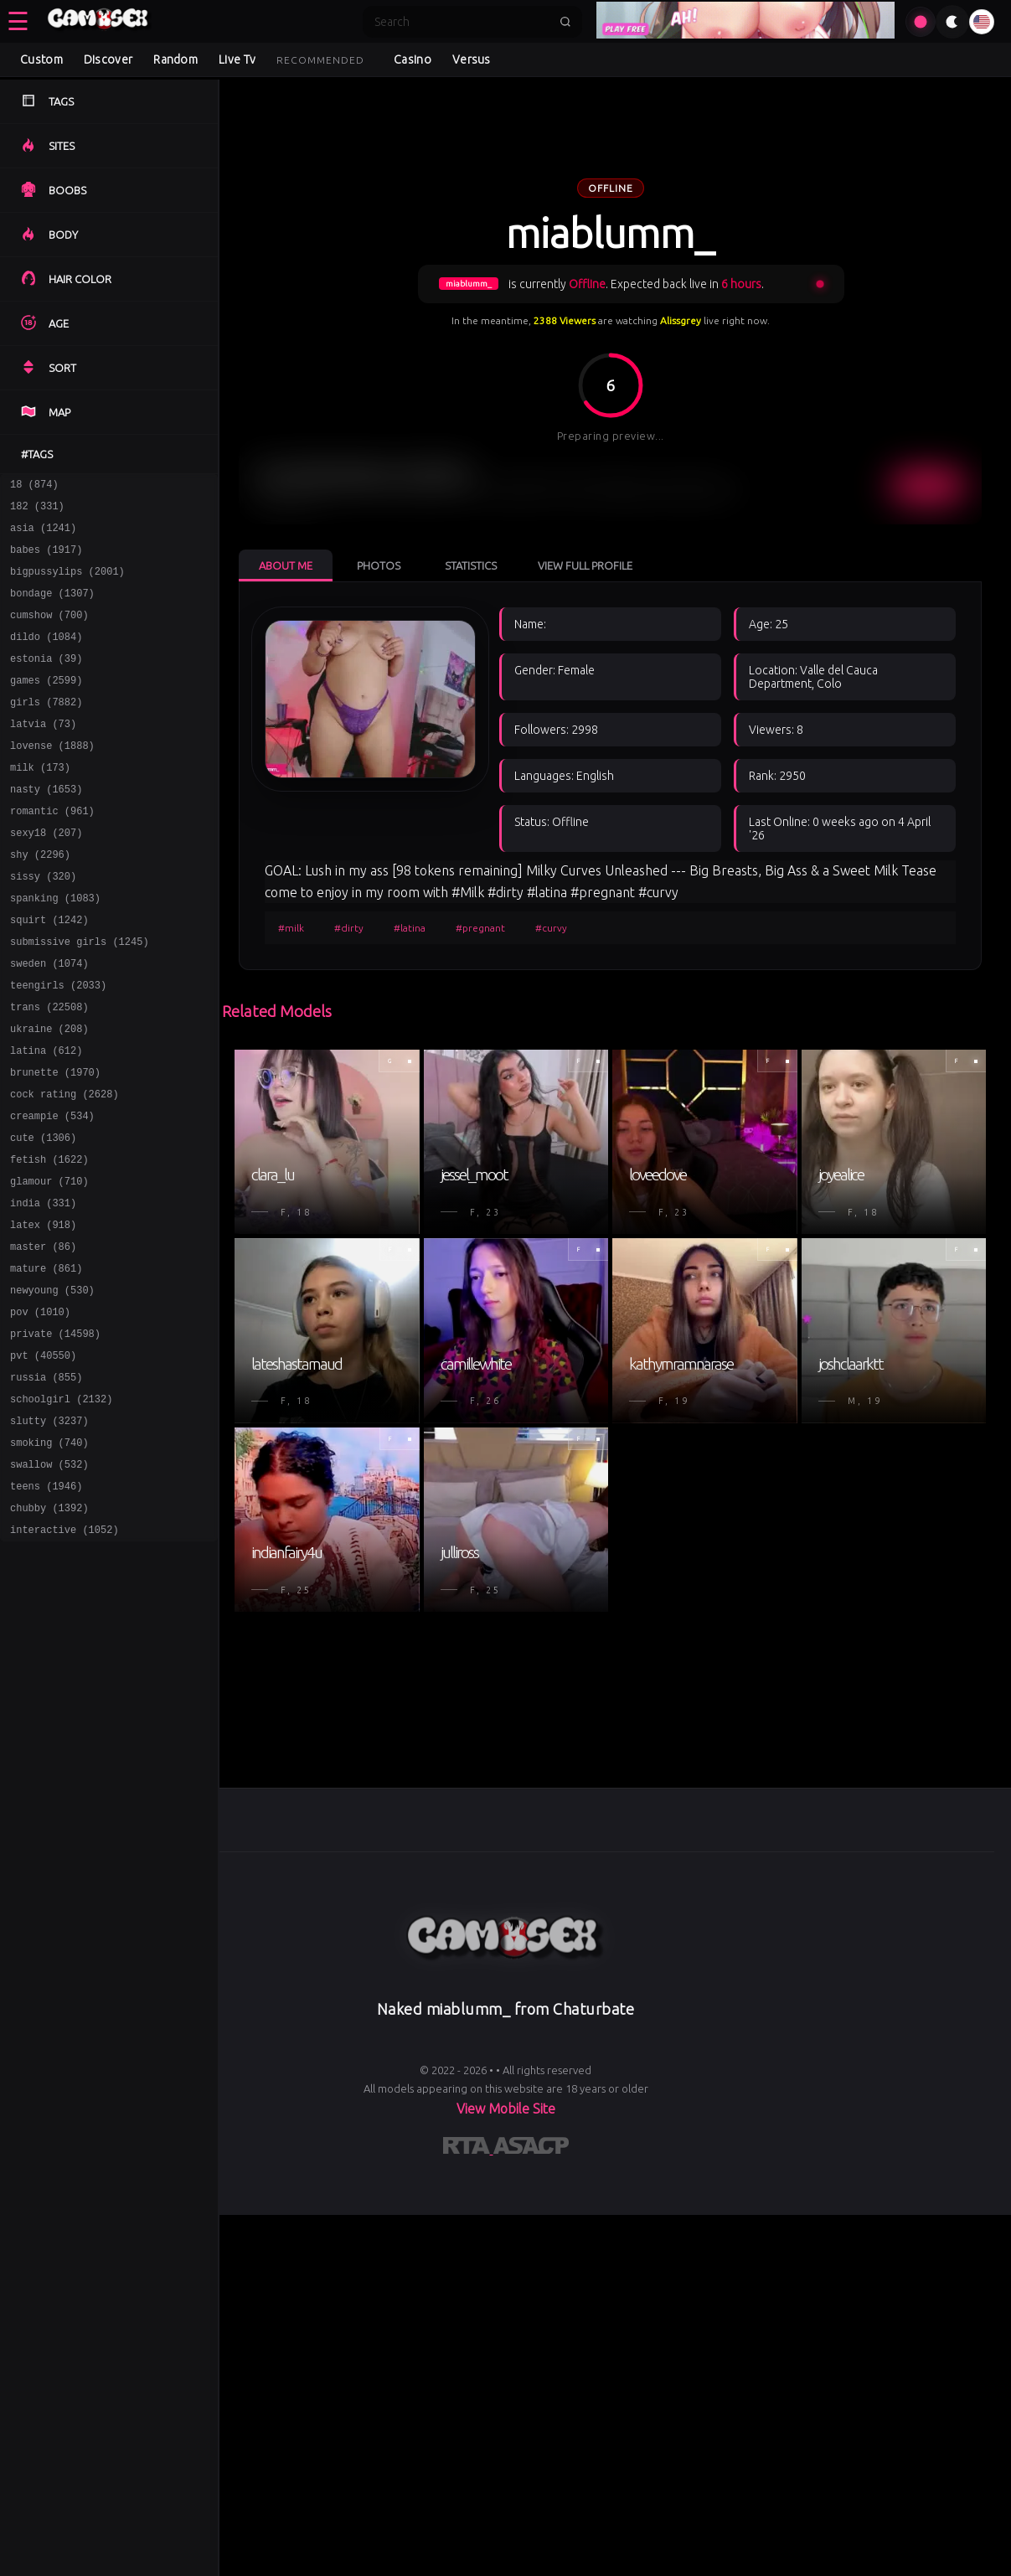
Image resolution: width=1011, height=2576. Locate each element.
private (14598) (55, 1434)
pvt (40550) (43, 1458)
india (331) (43, 1288)
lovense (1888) (52, 778)
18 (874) (34, 486)
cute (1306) (43, 1215)
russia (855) (46, 1482)
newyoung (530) (52, 1385)
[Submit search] (565, 22)
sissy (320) (43, 923)
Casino (412, 59)
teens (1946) (46, 1604)
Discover (108, 59)
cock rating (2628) (64, 1166)
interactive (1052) (64, 1652)
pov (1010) (40, 1409)
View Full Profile (585, 565)
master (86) (43, 1336)
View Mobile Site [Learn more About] (505, 2108)
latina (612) (46, 1118)
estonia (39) (46, 681)
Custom (41, 59)
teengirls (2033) (58, 1045)
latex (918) (43, 1312)
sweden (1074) (49, 1021)
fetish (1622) (49, 1239)
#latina (410, 927)
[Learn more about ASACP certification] (531, 2148)
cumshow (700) (49, 632)
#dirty (349, 927)
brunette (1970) (55, 1142)
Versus (471, 59)
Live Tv (237, 59)
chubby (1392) (49, 1628)
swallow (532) (49, 1579)
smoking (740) (49, 1555)
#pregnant (480, 927)
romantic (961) (52, 851)
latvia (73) (43, 753)
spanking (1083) (55, 948)
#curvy (551, 927)
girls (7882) (46, 729)
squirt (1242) (49, 972)
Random (175, 59)
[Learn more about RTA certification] (468, 2148)
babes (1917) (46, 559)
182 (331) (37, 510)
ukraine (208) (49, 1094)
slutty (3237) (49, 1531)
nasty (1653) (46, 826)
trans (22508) (49, 1069)
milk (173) (40, 802)
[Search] (461, 21)
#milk (291, 927)
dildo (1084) (46, 656)
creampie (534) (52, 1191)
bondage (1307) (52, 608)
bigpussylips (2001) (67, 583)
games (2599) (46, 705)
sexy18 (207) (46, 875)
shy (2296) (40, 899)
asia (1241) (43, 535)
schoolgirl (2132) (61, 1507)
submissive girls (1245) (79, 996)
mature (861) (46, 1361)
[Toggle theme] (952, 22)
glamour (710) (49, 1264)
